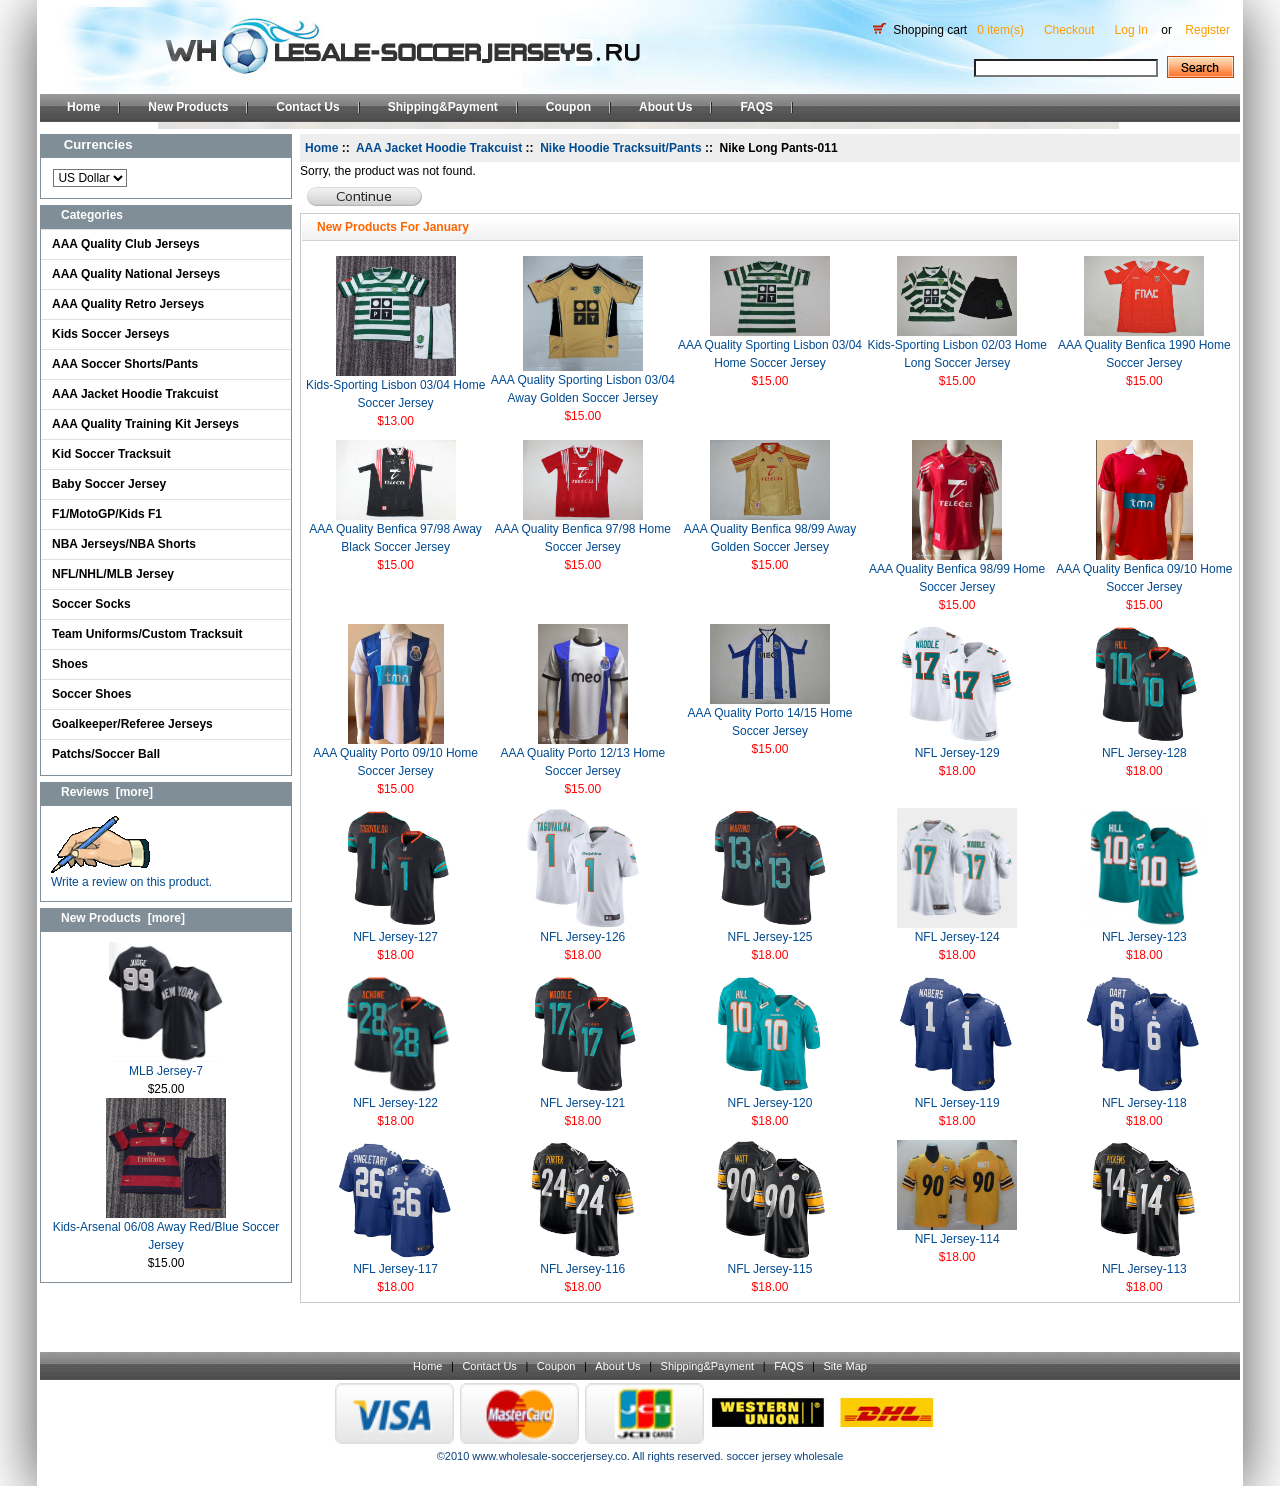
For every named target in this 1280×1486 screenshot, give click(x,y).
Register (1207, 30)
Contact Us (307, 107)
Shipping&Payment (443, 107)
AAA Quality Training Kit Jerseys (145, 424)
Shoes (70, 664)
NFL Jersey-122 (395, 1103)
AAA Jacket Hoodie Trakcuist (135, 394)
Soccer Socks (91, 604)
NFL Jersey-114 (957, 1239)
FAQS (756, 107)
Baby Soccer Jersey (109, 484)
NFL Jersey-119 (957, 1103)
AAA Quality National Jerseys (136, 274)
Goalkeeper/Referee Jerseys (132, 724)
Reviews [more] (107, 792)
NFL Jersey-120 (770, 1103)
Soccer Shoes (91, 694)
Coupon (568, 107)
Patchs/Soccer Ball (106, 754)
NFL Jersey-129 (957, 753)
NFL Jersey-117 (395, 1269)
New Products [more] (123, 918)
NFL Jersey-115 (770, 1269)
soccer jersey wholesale (784, 1456)
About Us (665, 107)
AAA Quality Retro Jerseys (128, 304)
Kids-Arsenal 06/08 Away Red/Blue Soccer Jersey (166, 1229)
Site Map (844, 1366)
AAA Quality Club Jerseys (126, 244)
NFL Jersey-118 (1144, 1103)
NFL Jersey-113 (1144, 1269)
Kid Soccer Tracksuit (111, 454)
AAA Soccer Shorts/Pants (125, 364)
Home (83, 107)
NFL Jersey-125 (770, 937)
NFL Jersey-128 (1144, 753)
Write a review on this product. (131, 875)
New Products (188, 107)
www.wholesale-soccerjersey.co (549, 1456)
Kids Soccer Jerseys (110, 334)
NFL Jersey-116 (582, 1269)
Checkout (1069, 30)
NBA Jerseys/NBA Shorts (124, 544)
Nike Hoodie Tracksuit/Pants (620, 148)
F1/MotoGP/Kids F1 (107, 514)
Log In (1131, 30)
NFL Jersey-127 (395, 937)
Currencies (98, 144)
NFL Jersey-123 (1144, 937)
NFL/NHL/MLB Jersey (113, 574)
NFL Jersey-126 (582, 937)
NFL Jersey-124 (957, 937)
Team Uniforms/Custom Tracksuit (147, 634)
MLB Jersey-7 (166, 1064)
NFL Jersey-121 (582, 1103)
